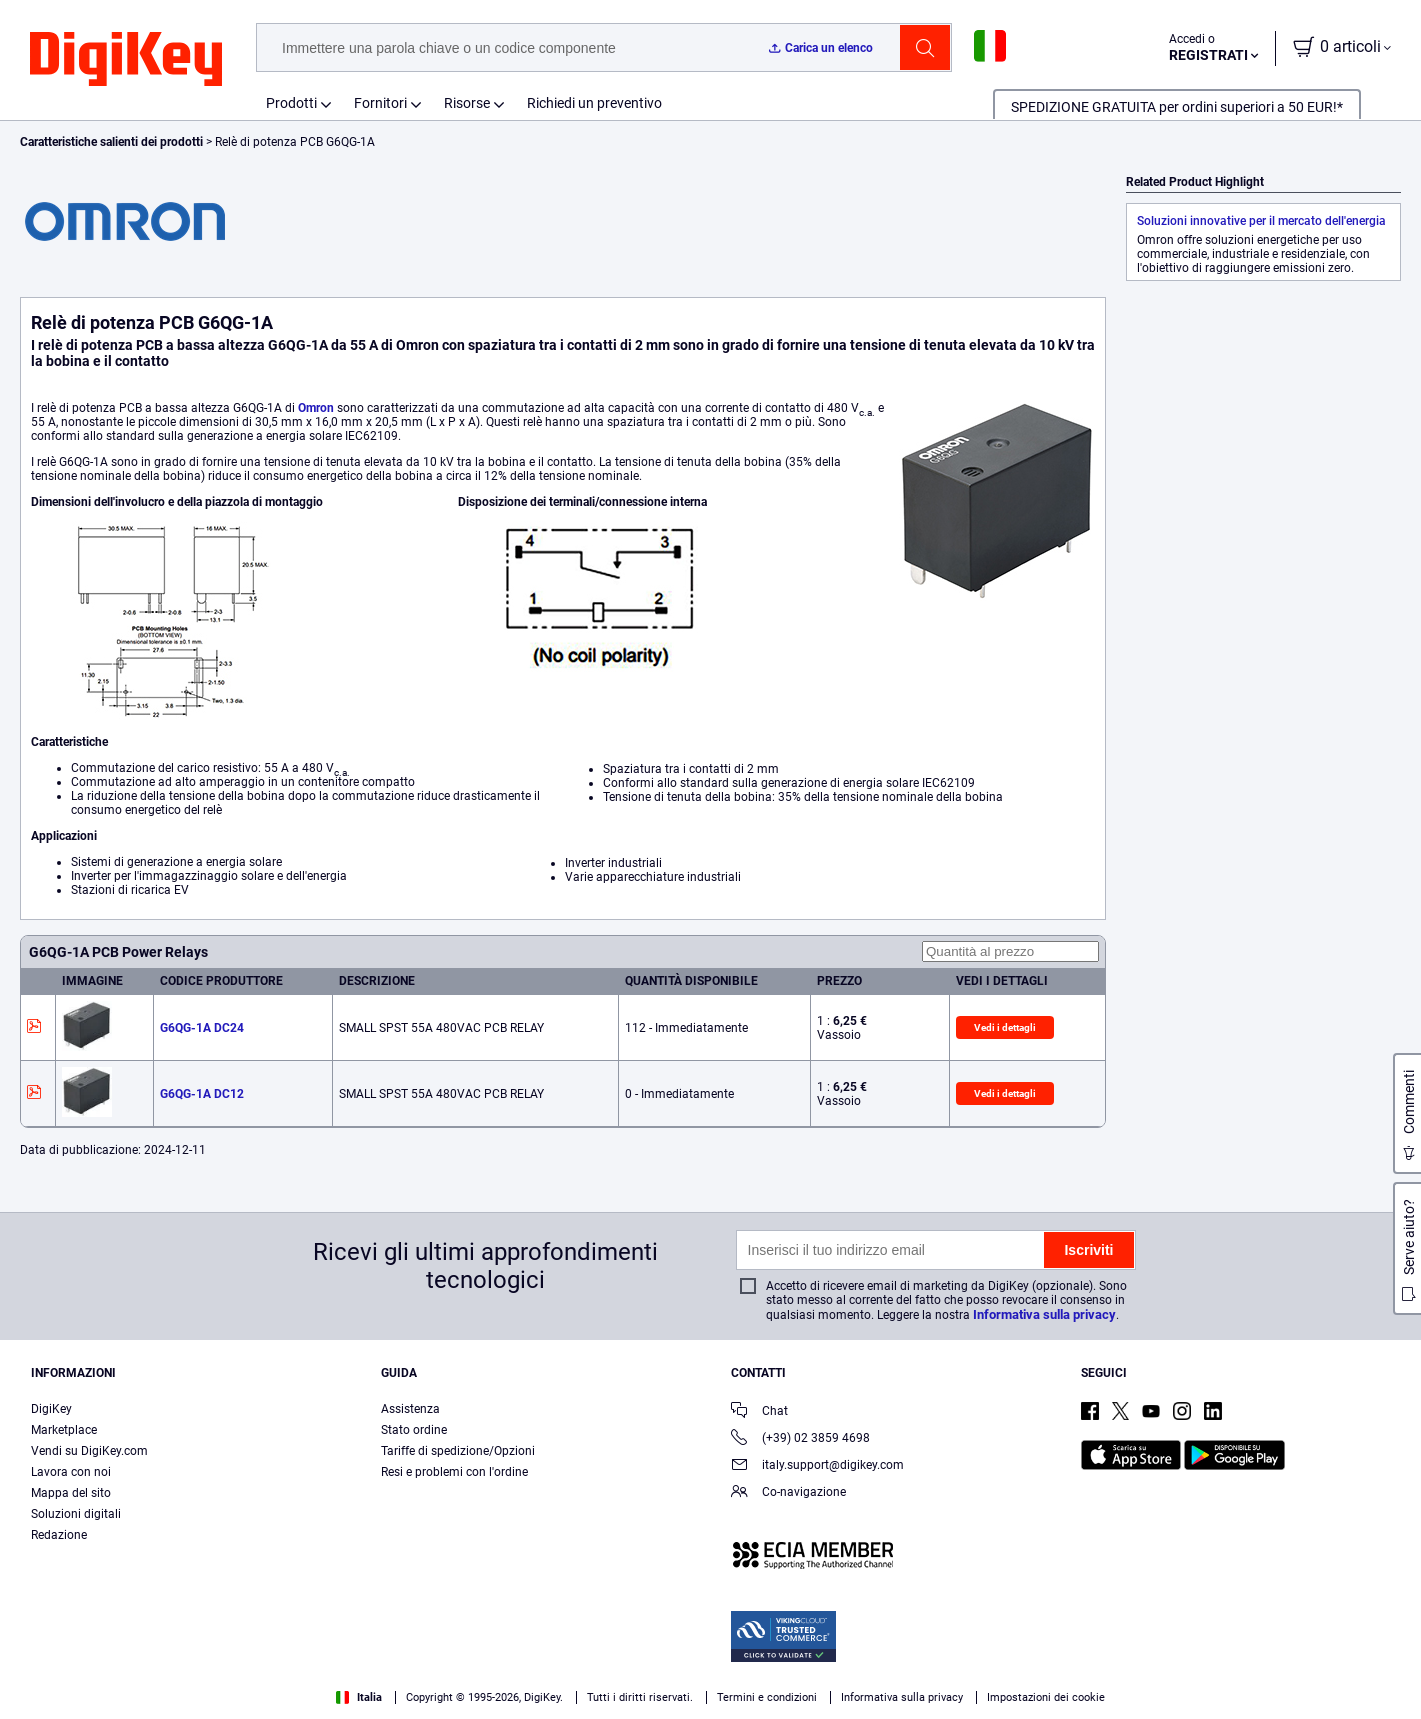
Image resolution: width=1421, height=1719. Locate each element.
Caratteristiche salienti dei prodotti (113, 142)
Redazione (59, 1535)
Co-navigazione (788, 1493)
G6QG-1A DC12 (202, 1094)
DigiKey (51, 1409)
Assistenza (410, 1409)
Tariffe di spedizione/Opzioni (458, 1451)
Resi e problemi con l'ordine (454, 1472)
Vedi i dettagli (1005, 1027)
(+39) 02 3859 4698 (800, 1439)
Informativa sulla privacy (1044, 1314)
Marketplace (64, 1430)
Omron (316, 408)
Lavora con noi (71, 1472)
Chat (759, 1412)
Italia (359, 1697)
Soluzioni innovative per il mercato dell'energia (1261, 221)
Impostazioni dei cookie (1046, 1697)
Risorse (467, 103)
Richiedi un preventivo (594, 103)
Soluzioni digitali (76, 1514)
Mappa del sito (71, 1493)
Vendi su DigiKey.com (89, 1451)
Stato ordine (414, 1430)
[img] (126, 60)
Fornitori (380, 103)
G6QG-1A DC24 (202, 1028)
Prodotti (291, 103)
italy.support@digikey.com (817, 1466)
